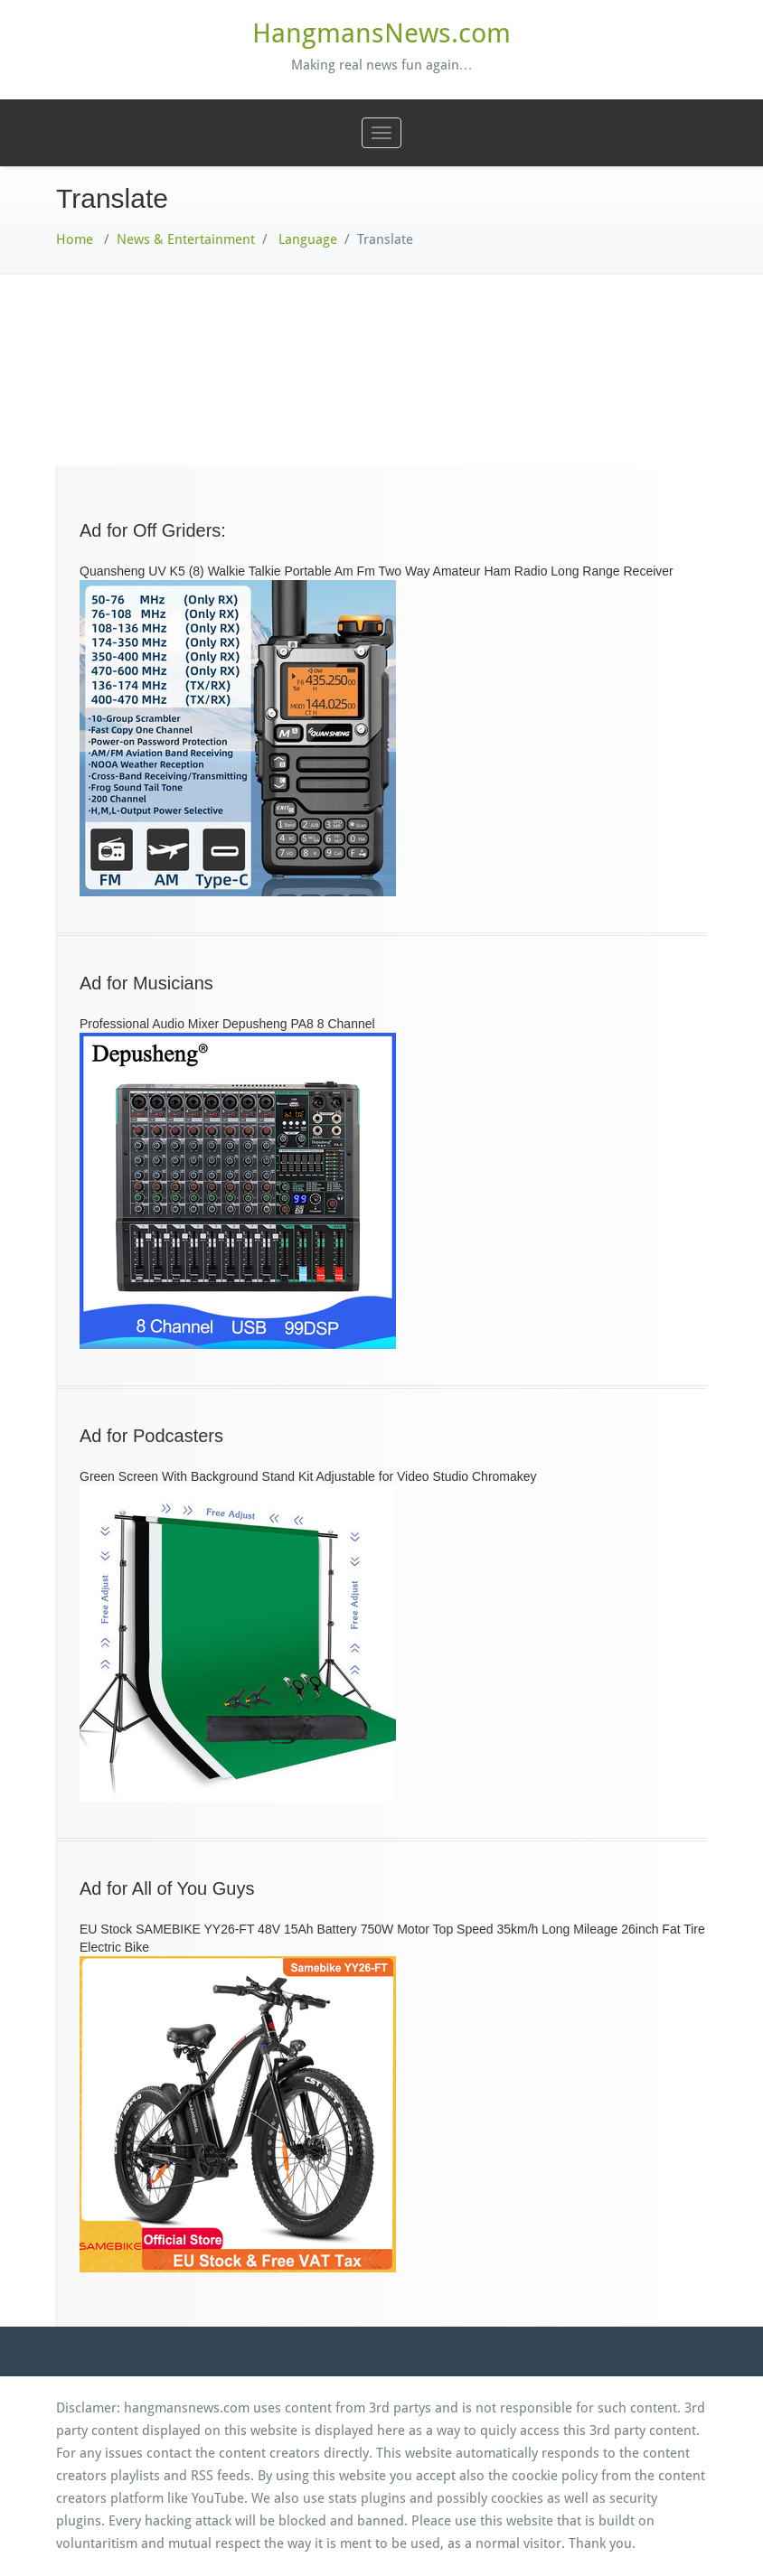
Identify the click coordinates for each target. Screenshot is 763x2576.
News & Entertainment (186, 239)
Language (307, 239)
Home (74, 239)
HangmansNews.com (381, 33)
